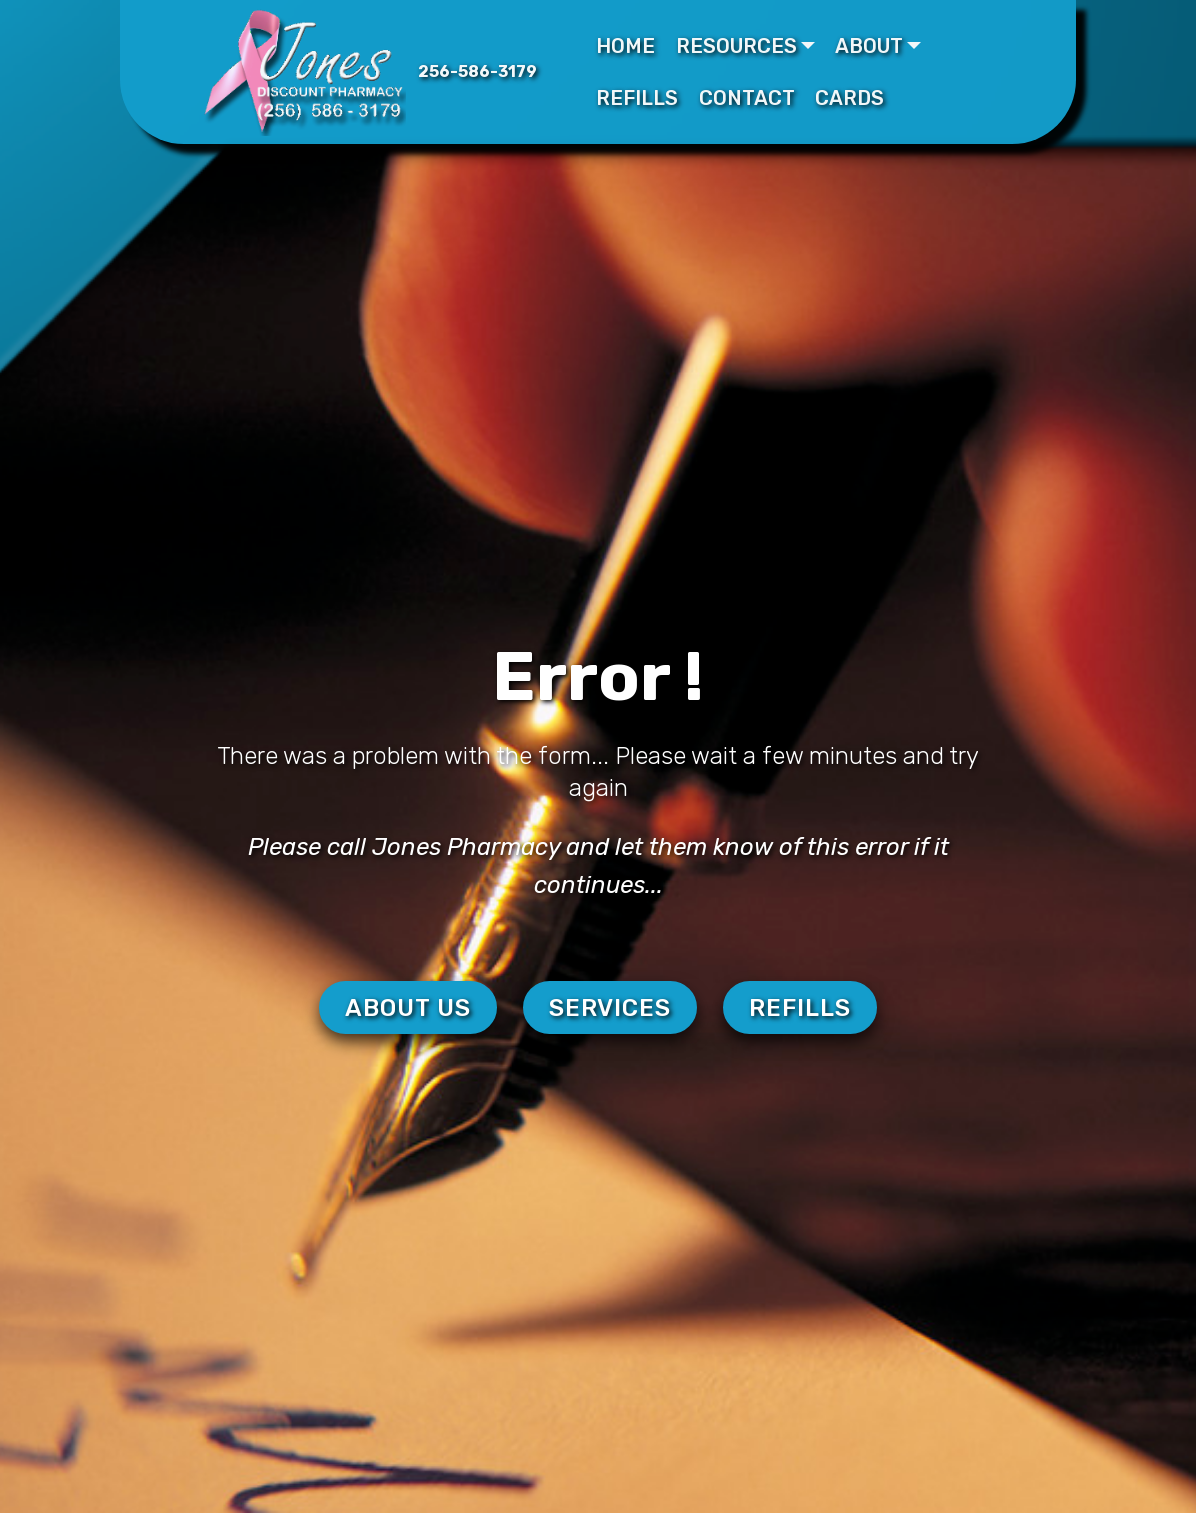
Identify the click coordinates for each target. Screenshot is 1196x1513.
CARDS (849, 98)
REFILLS (637, 98)
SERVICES (610, 1008)
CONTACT (747, 98)
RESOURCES (736, 46)
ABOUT (869, 46)
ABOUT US (408, 1008)
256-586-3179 (477, 71)
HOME (625, 46)
